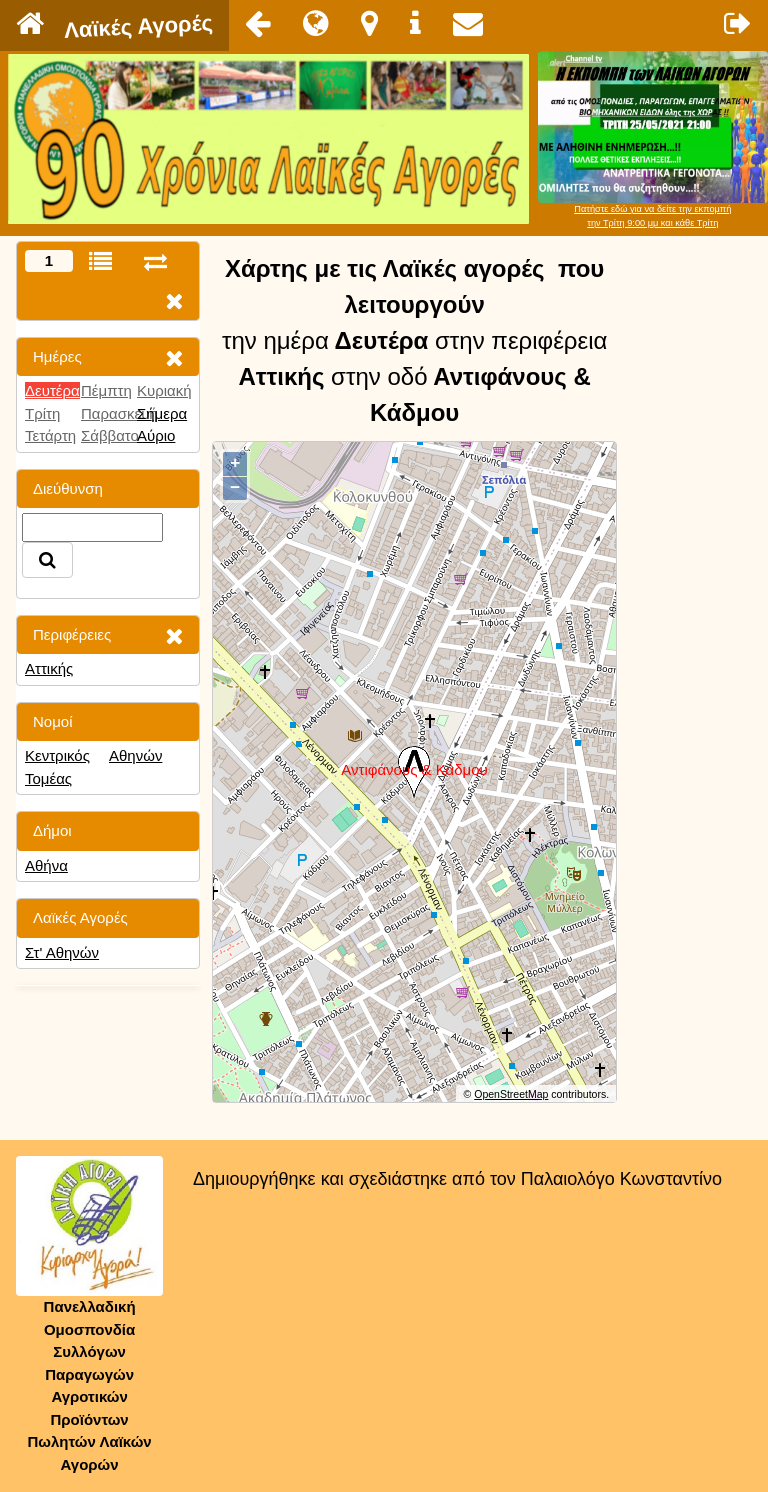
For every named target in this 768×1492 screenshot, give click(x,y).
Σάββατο (110, 435)
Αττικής (49, 668)
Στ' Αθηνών (62, 952)
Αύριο (156, 435)
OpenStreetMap (511, 1094)
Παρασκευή (119, 413)
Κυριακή (164, 390)
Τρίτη (42, 413)
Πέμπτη (106, 390)
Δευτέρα (52, 390)
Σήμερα (162, 413)
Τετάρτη (50, 435)
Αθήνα (46, 865)
